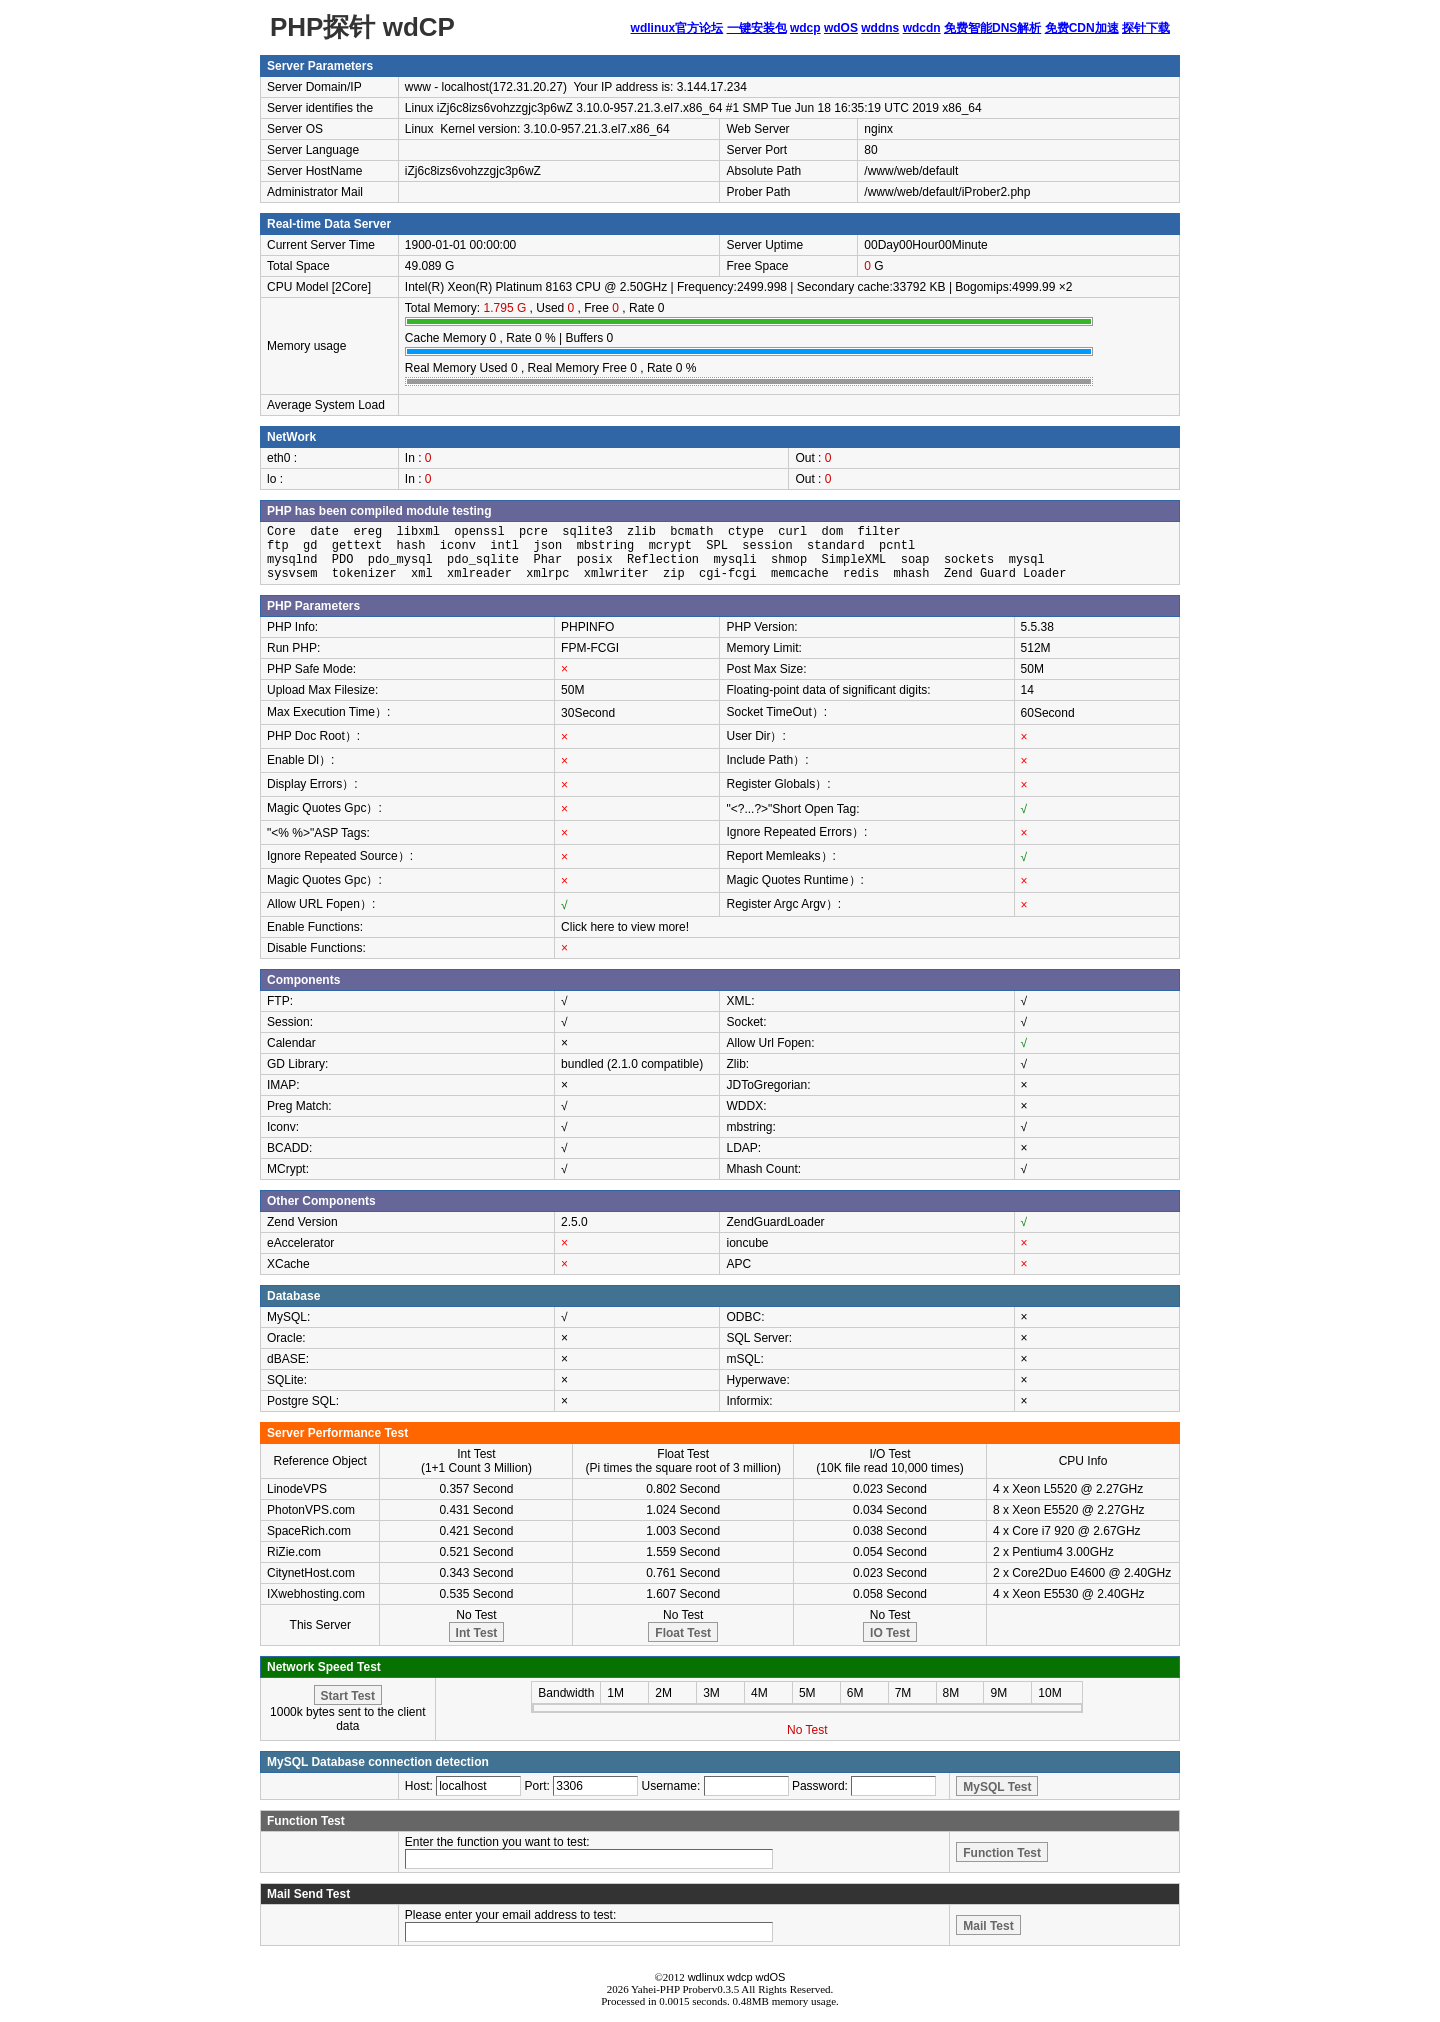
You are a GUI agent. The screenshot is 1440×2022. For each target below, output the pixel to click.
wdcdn (922, 28)
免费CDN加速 (1082, 28)
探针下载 (1146, 28)
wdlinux (706, 1977)
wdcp (805, 28)
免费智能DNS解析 (992, 28)
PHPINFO (587, 627)
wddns (880, 28)
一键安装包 (757, 28)
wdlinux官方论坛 (677, 28)
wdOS (841, 28)
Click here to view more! (625, 927)
